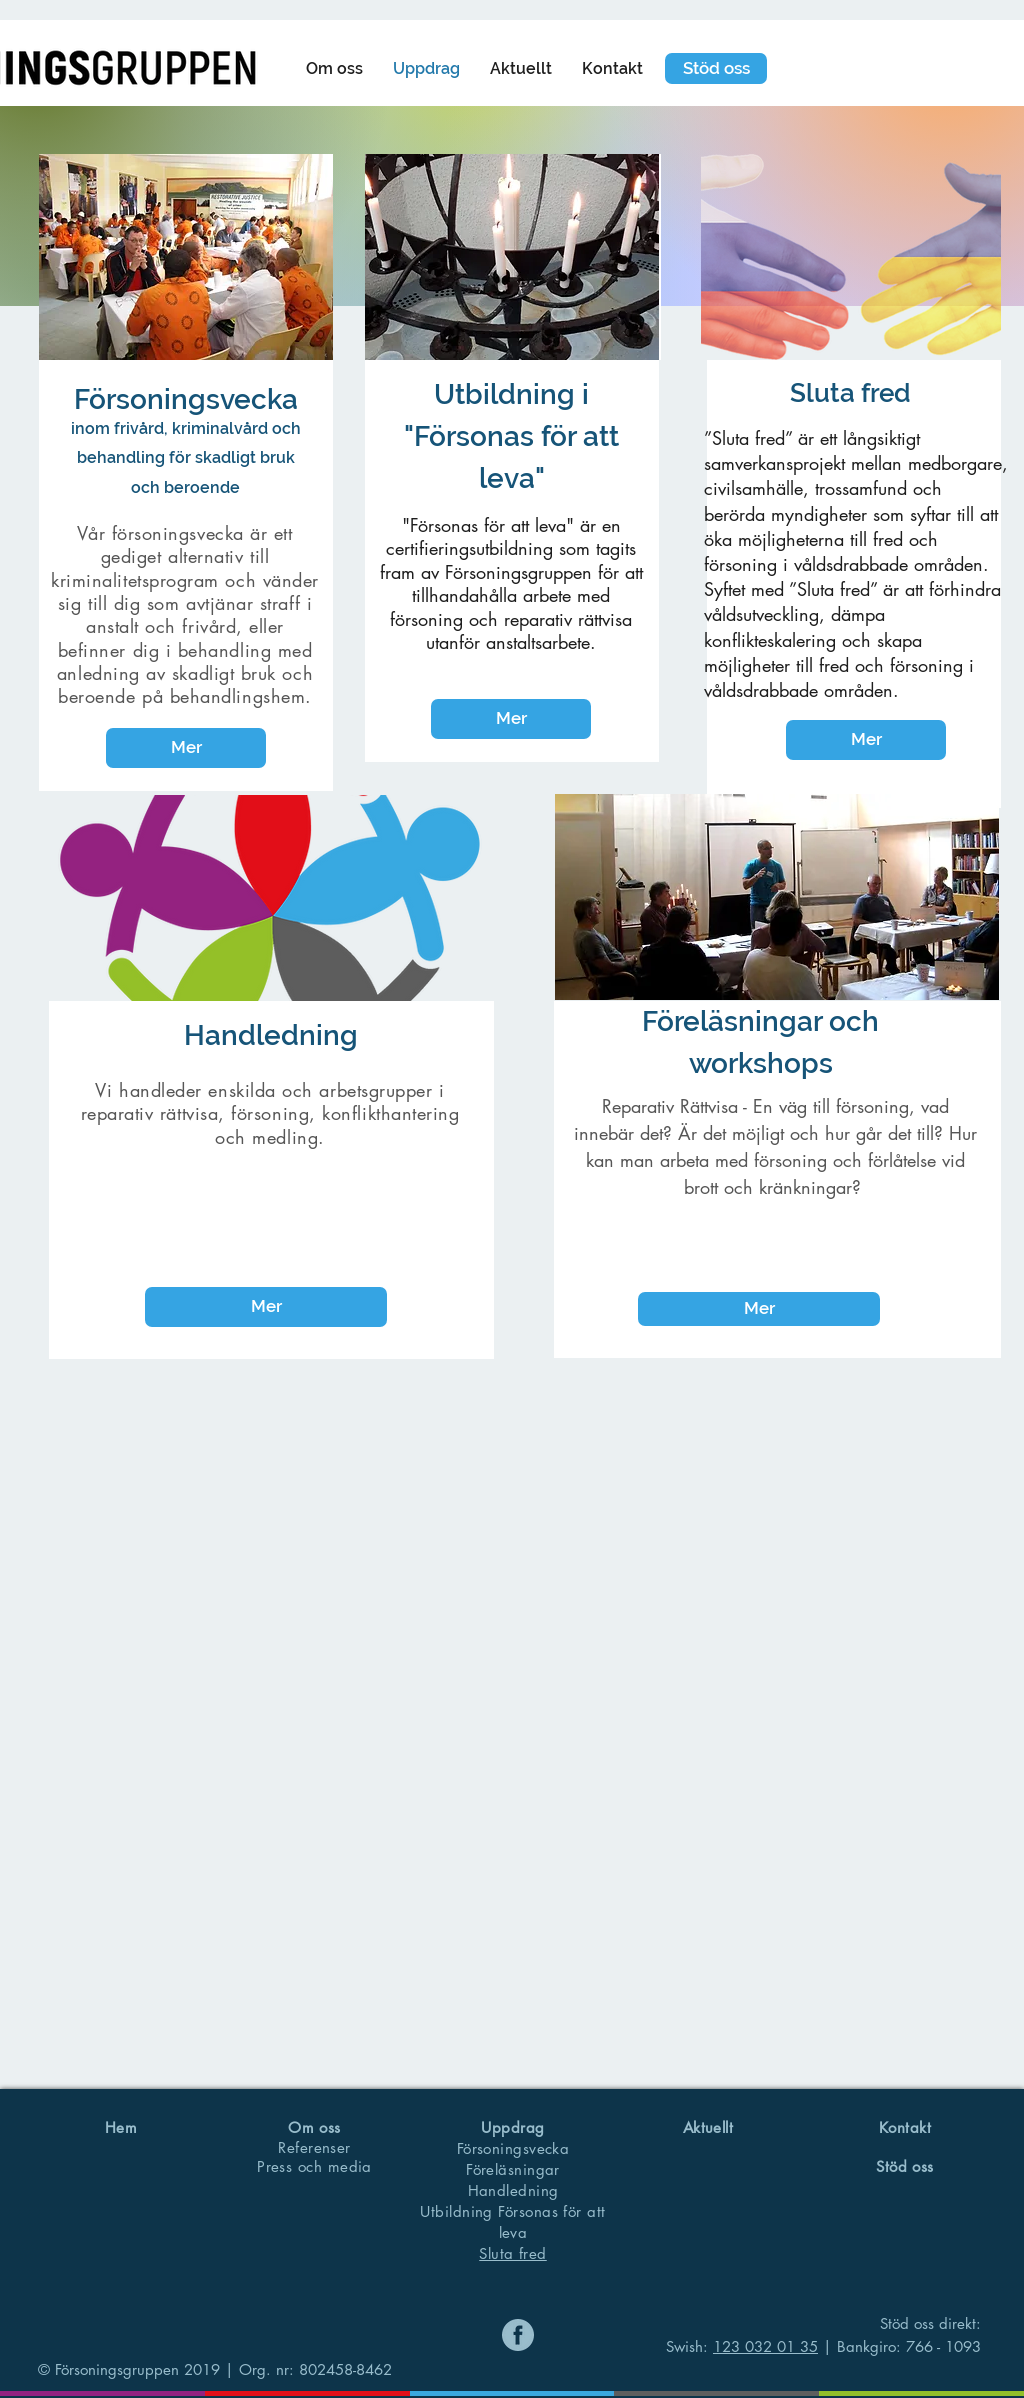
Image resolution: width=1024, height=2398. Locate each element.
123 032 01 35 (765, 2346)
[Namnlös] (518, 2335)
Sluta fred (513, 2253)
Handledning (513, 2190)
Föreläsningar (513, 2169)
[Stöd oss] (716, 68)
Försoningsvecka (513, 2148)
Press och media (314, 2166)
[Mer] (186, 748)
